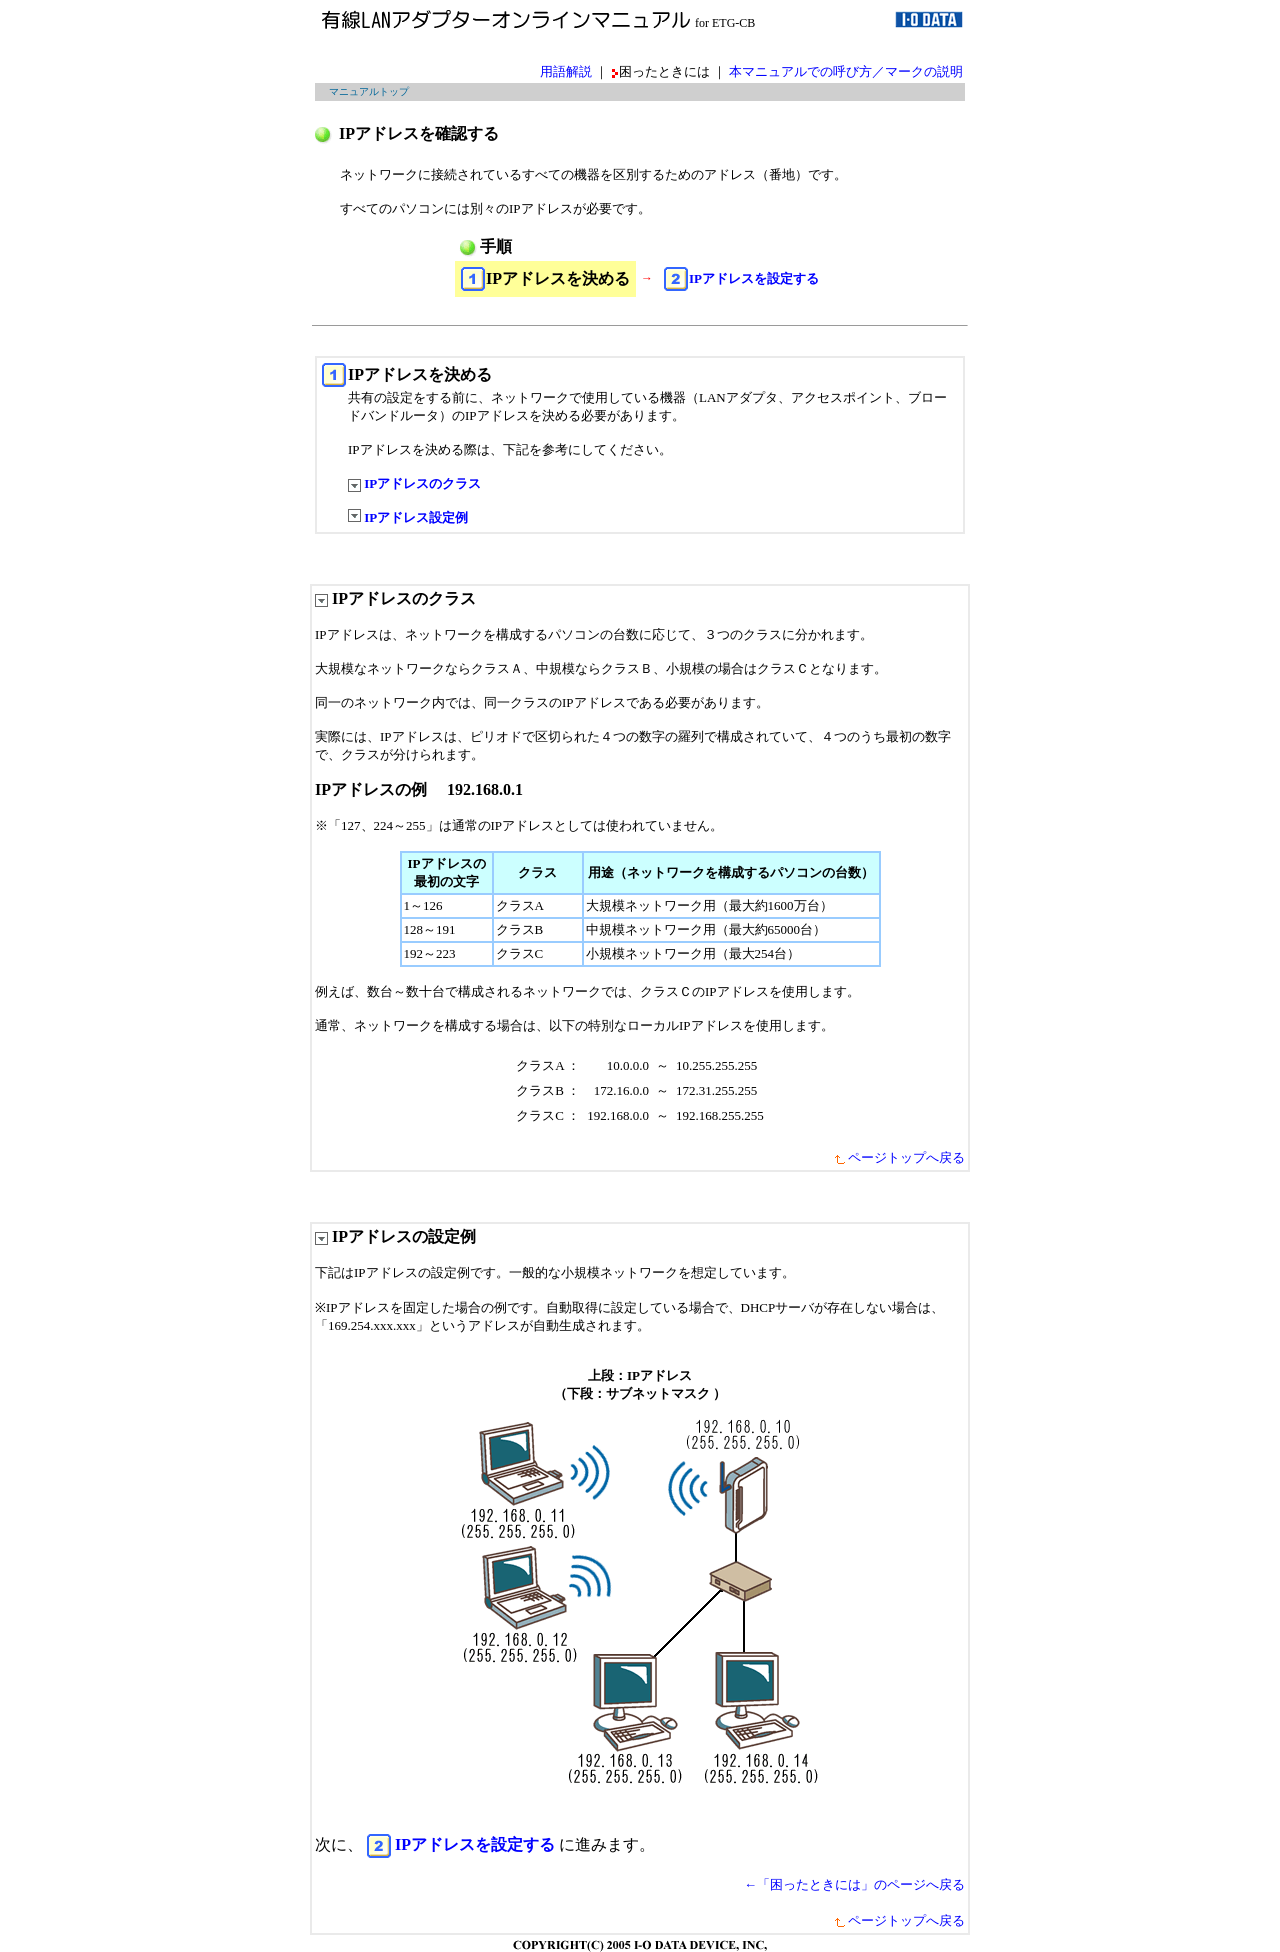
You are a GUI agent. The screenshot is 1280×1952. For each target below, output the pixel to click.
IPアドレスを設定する (754, 278)
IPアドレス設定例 (408, 517)
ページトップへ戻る (899, 1157)
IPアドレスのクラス (414, 483)
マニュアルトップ (369, 91)
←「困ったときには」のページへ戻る (854, 1884)
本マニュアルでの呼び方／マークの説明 (846, 71)
